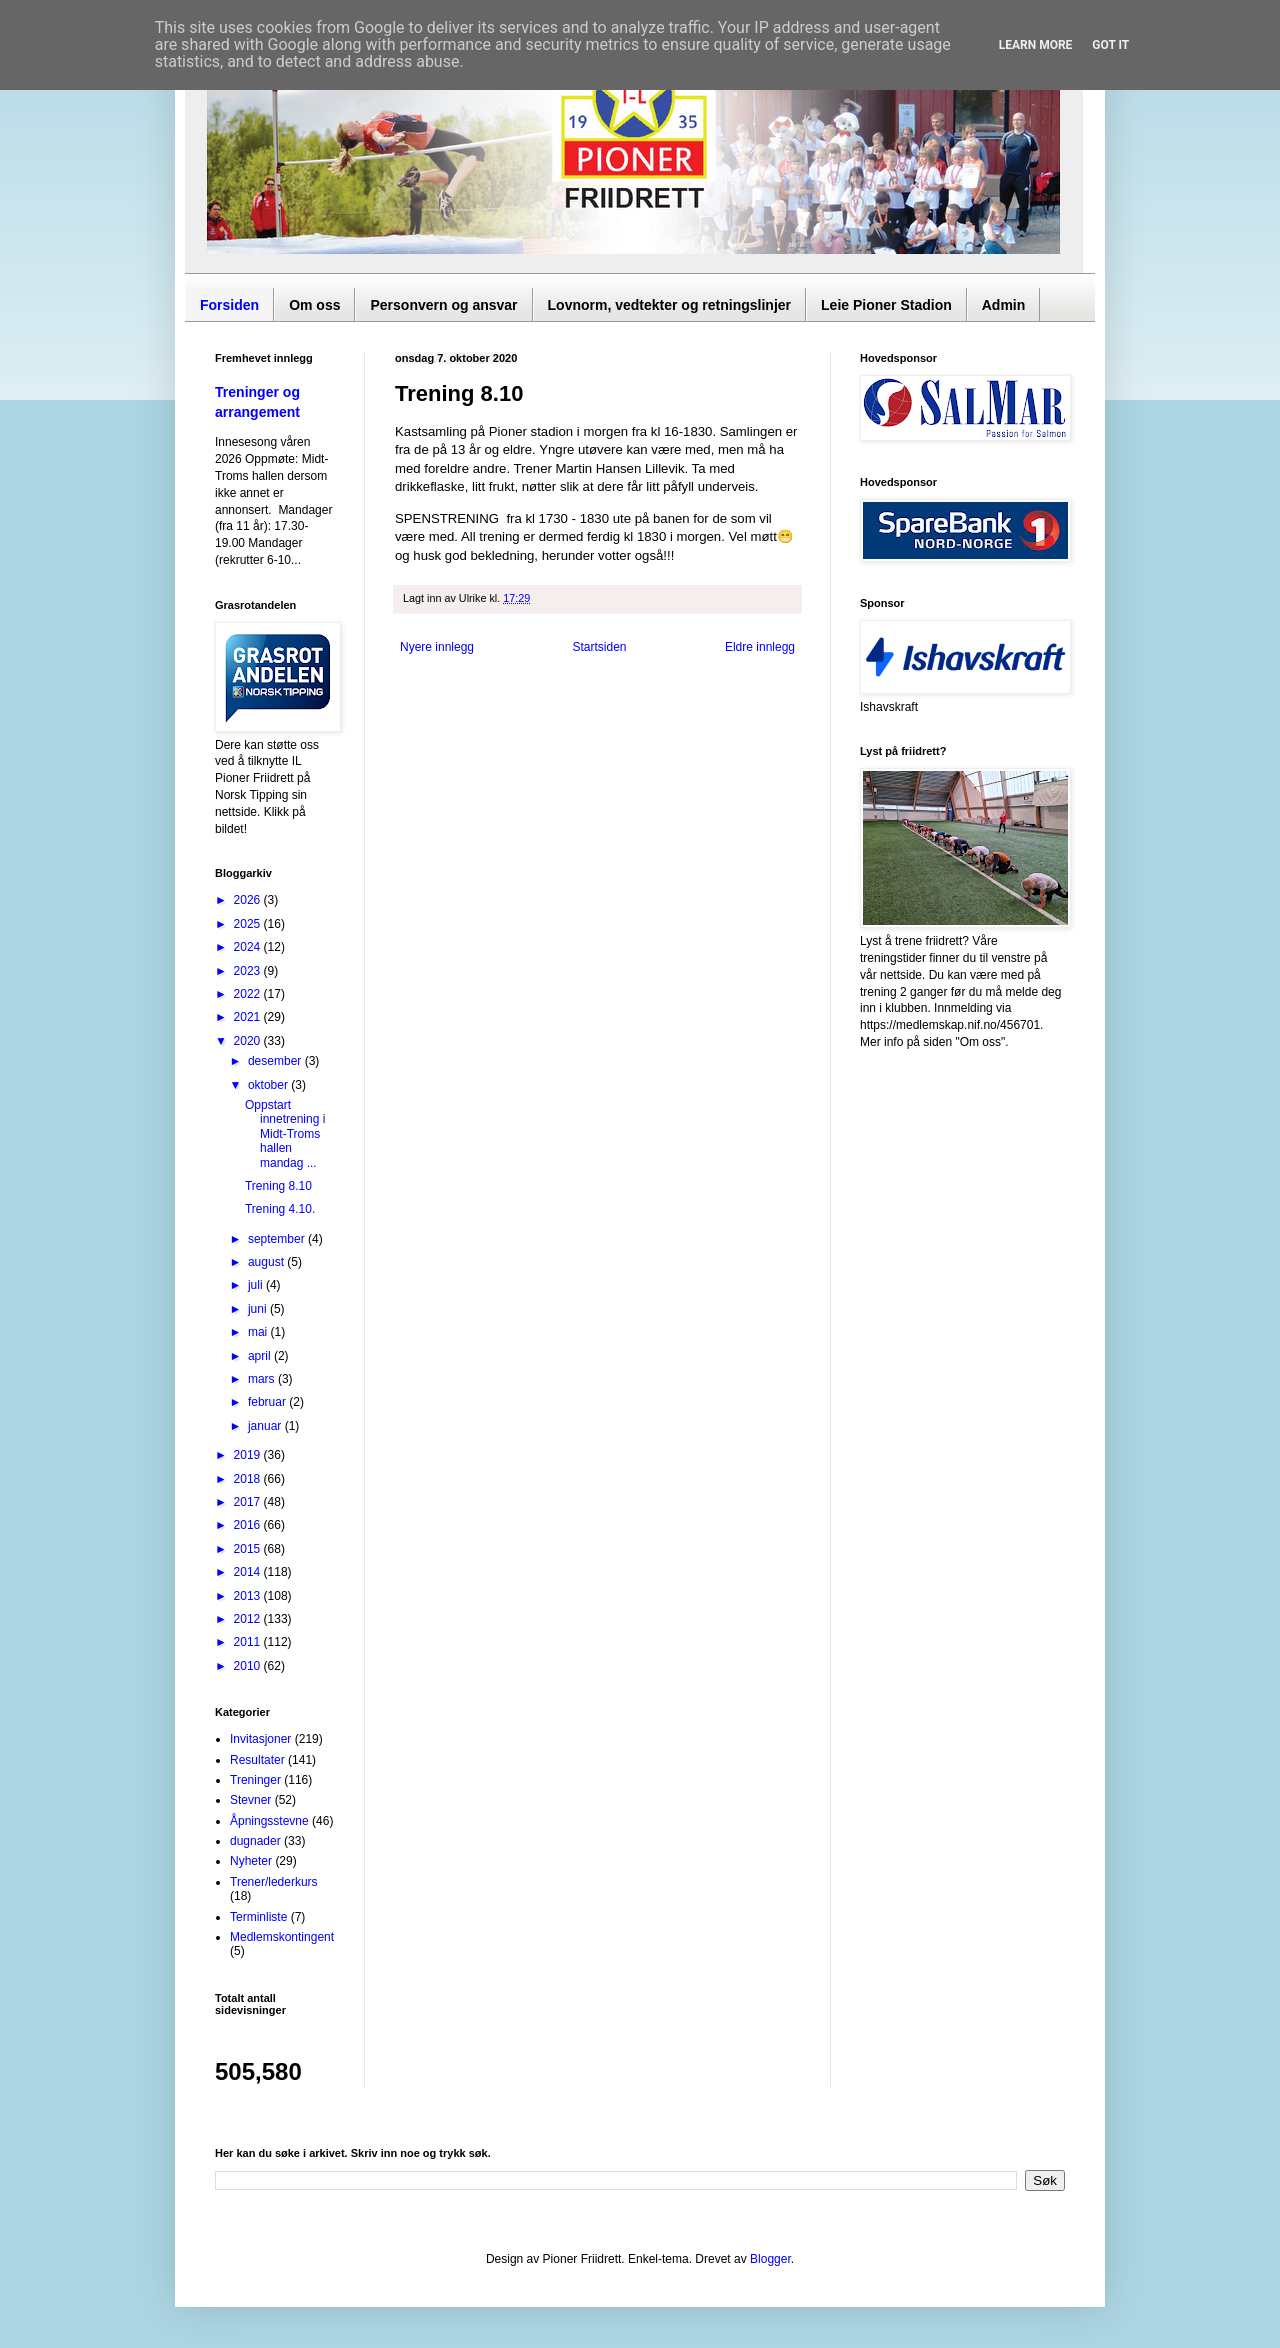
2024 (249, 947)
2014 (249, 1572)
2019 (249, 1455)
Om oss (314, 305)
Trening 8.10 (278, 1186)
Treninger (255, 1780)
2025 (249, 924)
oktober (269, 1085)
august (267, 1262)
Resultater (257, 1760)
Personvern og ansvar (443, 305)
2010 (249, 1666)
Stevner (250, 1800)
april (261, 1356)
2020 (249, 1041)
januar (266, 1426)
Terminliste (258, 1917)
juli (257, 1285)
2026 (249, 900)
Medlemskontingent (282, 1937)
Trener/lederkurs (274, 1882)
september (278, 1239)
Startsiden (599, 647)
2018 (249, 1479)
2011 (249, 1642)
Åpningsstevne (269, 1821)
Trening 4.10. (280, 1209)
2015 (249, 1549)
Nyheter (251, 1861)
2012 (249, 1619)
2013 (249, 1596)
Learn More (1036, 45)
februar (268, 1402)
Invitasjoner (260, 1739)
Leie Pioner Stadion (886, 305)
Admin (1004, 305)
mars (263, 1379)
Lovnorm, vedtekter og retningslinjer (670, 305)
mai (259, 1332)
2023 (249, 971)
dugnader (255, 1841)
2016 (249, 1525)
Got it (1110, 45)
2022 (249, 994)
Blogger (770, 2259)
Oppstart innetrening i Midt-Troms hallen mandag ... (285, 1134)
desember (276, 1061)
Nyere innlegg (437, 647)
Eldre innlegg (760, 647)
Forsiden (229, 305)
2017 (249, 1502)
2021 (249, 1017)
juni (259, 1309)
